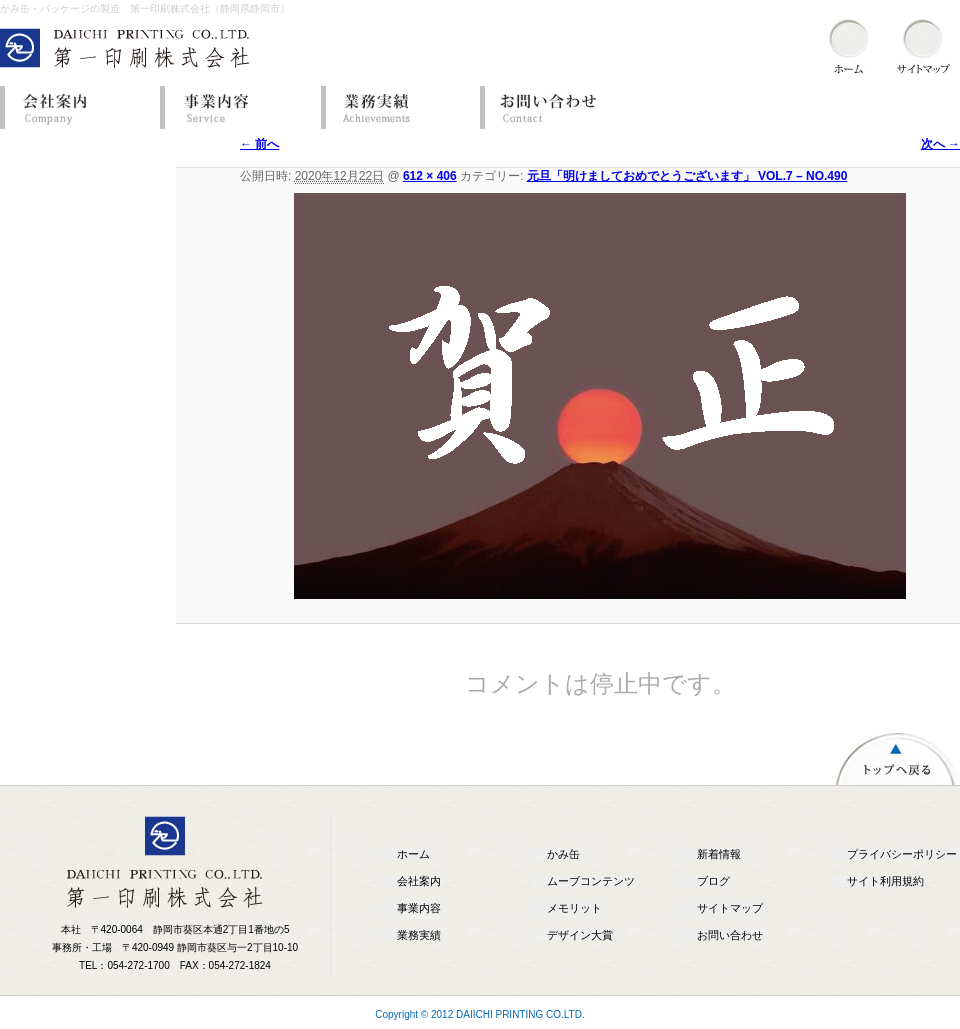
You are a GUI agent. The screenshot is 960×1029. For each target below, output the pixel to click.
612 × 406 (430, 176)
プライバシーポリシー (902, 854)
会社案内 (75, 107)
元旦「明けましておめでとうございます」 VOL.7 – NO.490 (687, 176)
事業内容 (235, 107)
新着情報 (719, 854)
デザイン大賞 (580, 935)
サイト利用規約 (885, 881)
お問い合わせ (555, 107)
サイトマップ (730, 908)
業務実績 (395, 107)
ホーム (413, 854)
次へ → (940, 144)
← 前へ (259, 144)
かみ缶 (563, 854)
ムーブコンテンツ (591, 881)
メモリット (574, 908)
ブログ (713, 881)
